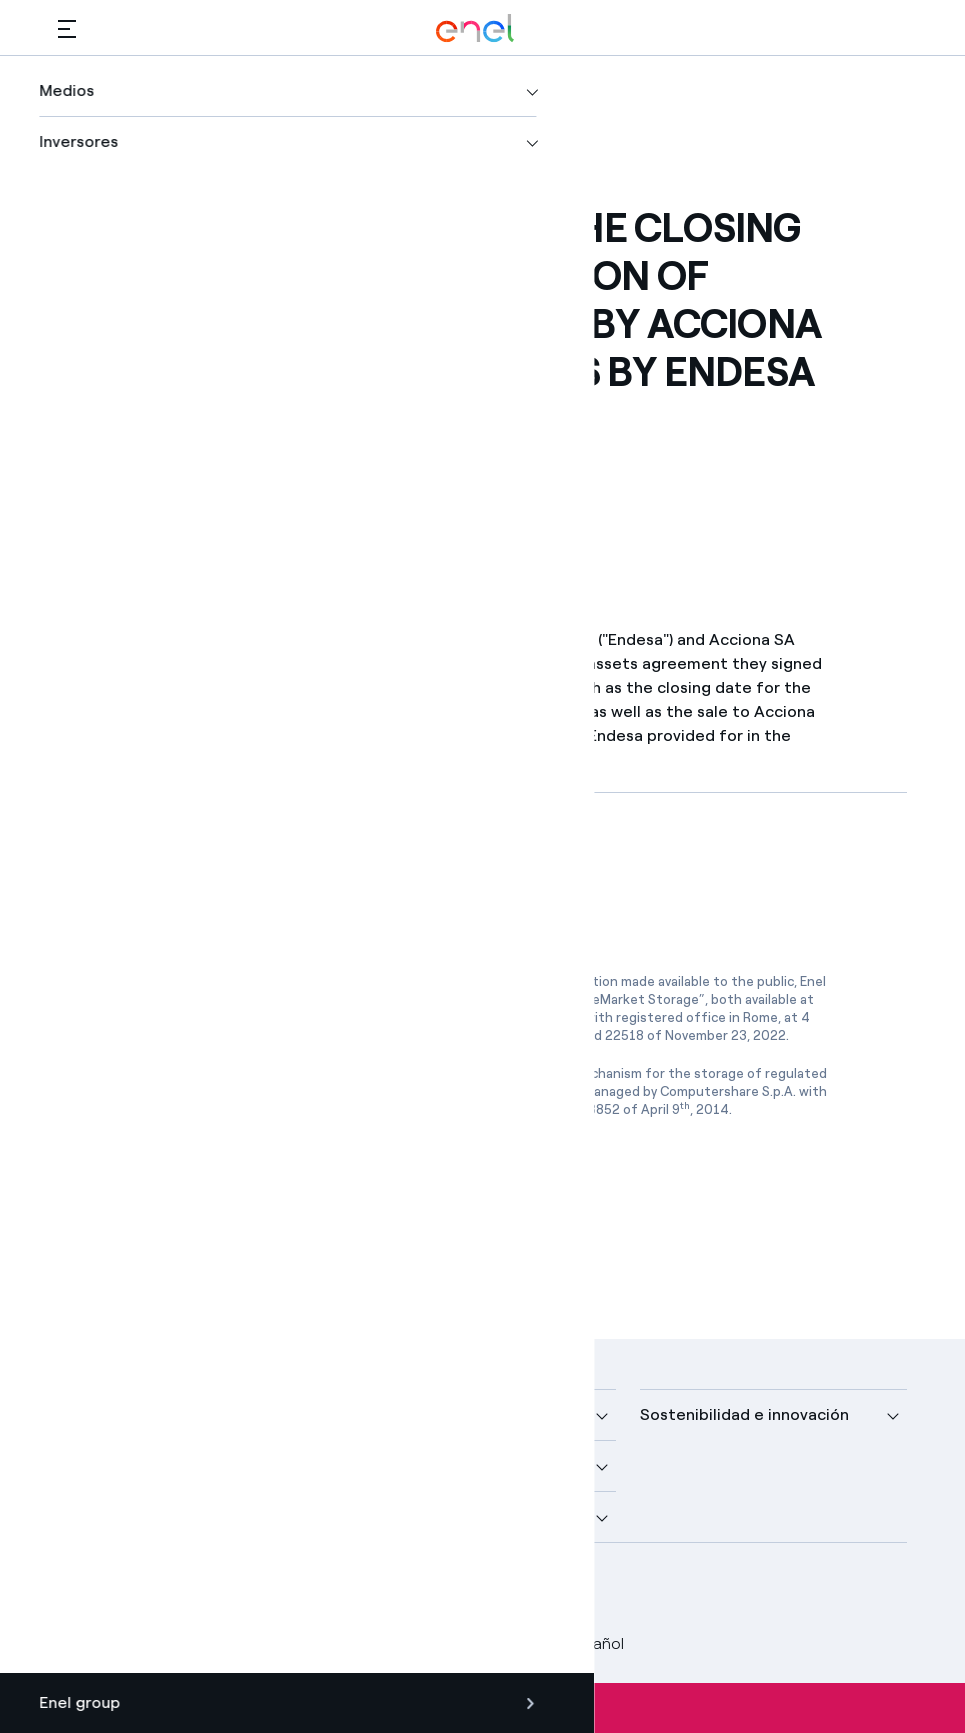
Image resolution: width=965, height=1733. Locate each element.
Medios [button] (376, 1414)
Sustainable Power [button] (420, 1465)
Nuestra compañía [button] (127, 1414)
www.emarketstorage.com (292, 1017)
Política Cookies (338, 1643)
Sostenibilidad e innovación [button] (744, 1414)
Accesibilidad (467, 1643)
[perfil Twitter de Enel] (125, 1590)
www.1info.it (537, 1091)
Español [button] (581, 1644)
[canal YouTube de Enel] (215, 1590)
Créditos (89, 1643)
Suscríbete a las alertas (482, 1708)
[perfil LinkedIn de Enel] (170, 1590)
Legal (163, 1643)
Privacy (232, 1643)
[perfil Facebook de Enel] (80, 1590)
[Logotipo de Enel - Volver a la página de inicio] (475, 28)
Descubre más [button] (112, 1465)
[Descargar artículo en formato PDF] (239, 879)
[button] (67, 28)
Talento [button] (379, 1516)
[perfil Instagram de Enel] (260, 1590)
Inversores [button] (97, 1516)
